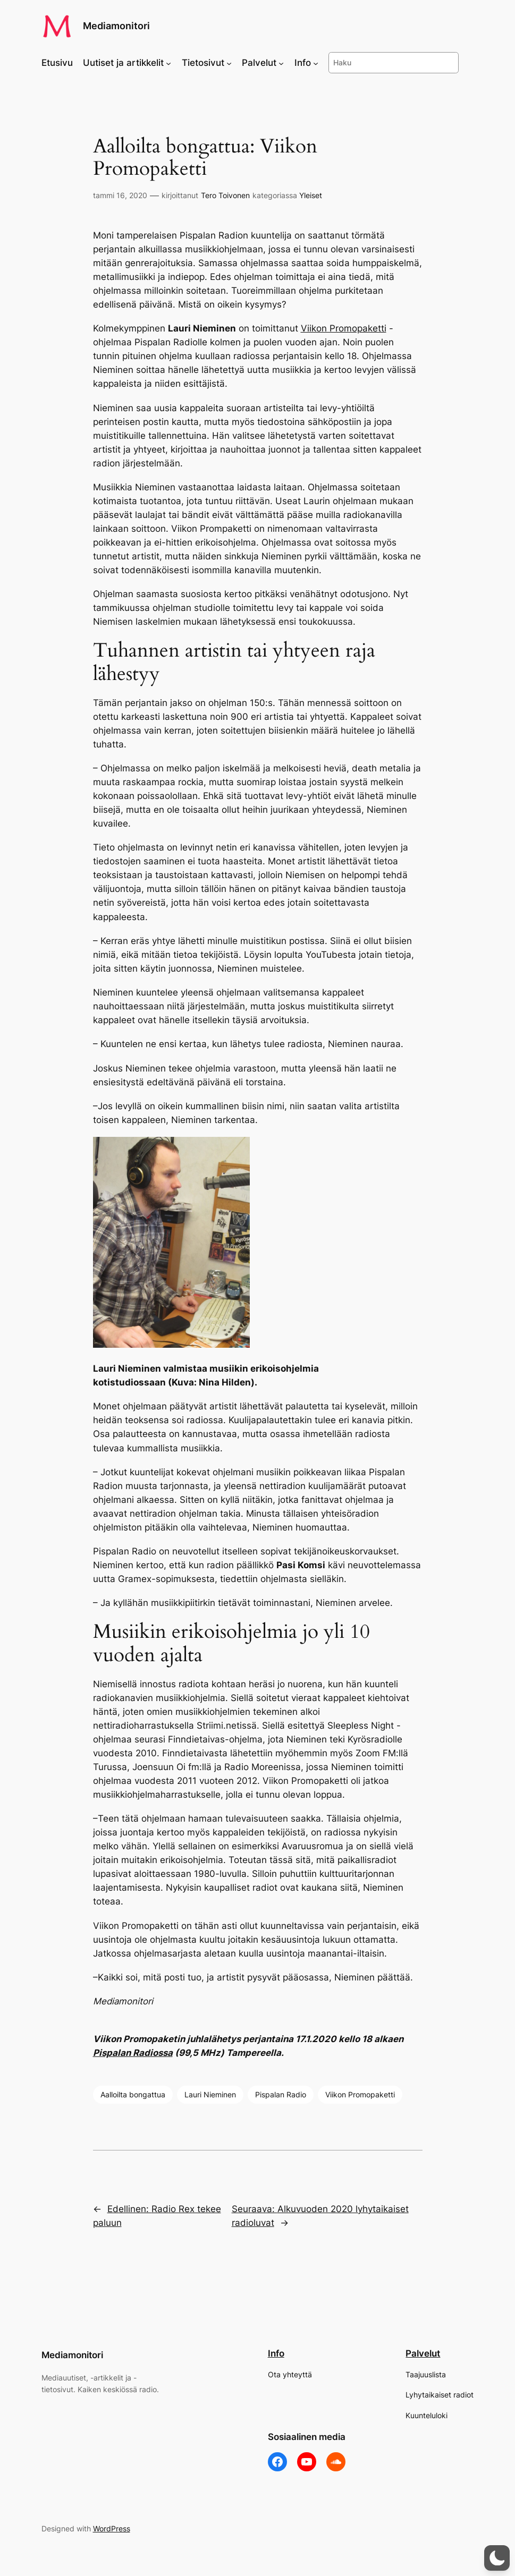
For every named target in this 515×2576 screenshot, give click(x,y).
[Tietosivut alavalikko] (229, 62)
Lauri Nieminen (210, 2094)
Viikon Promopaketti (343, 328)
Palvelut (423, 2353)
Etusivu (57, 62)
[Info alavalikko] (315, 62)
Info (276, 2353)
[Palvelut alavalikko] (281, 62)
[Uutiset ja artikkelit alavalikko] (168, 62)
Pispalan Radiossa (133, 2052)
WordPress (111, 2528)
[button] (497, 2558)
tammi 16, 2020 (120, 195)
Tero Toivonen (225, 195)
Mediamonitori (116, 25)
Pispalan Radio (280, 2094)
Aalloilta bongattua (132, 2094)
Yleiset (310, 195)
